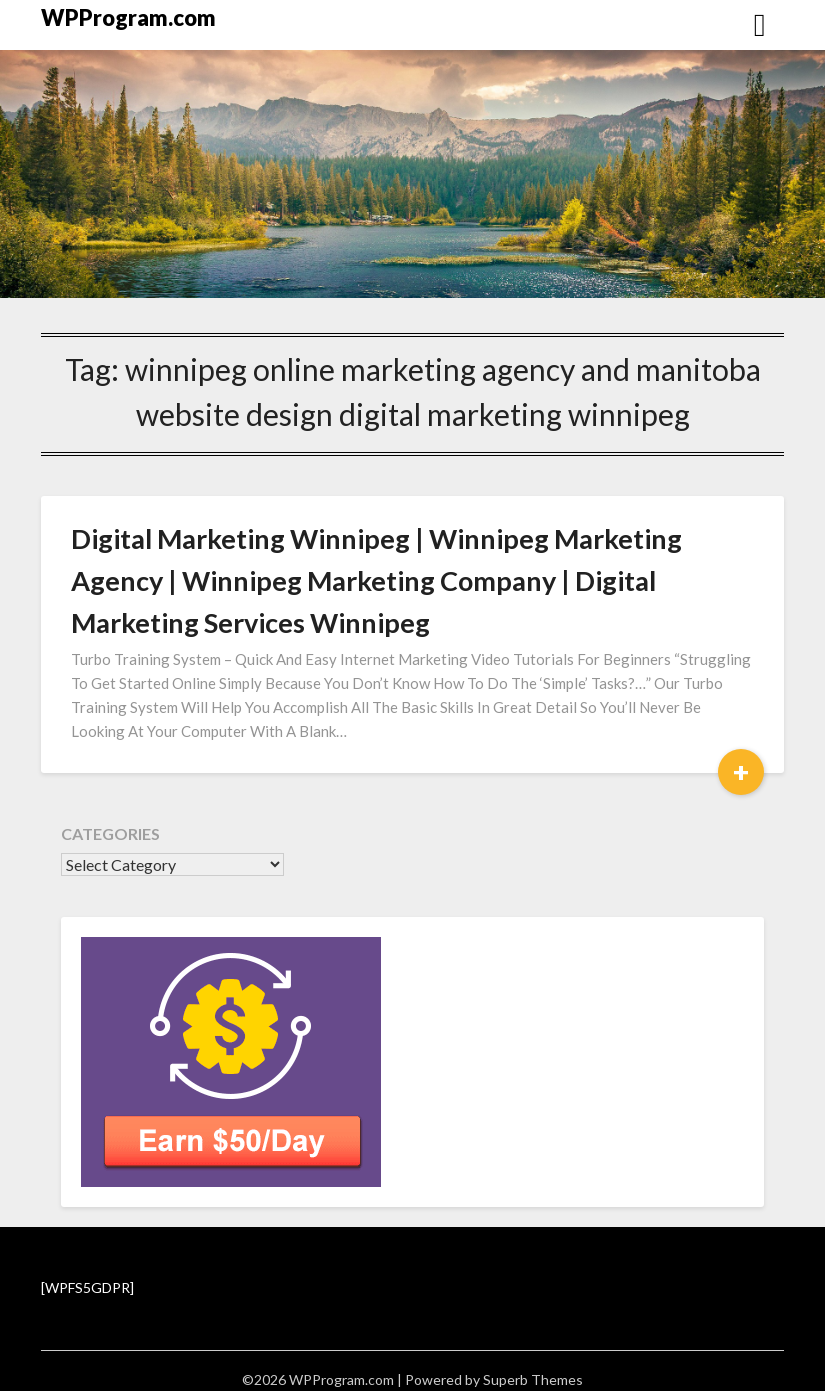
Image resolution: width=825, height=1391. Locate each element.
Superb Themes (533, 1379)
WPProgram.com (128, 17)
